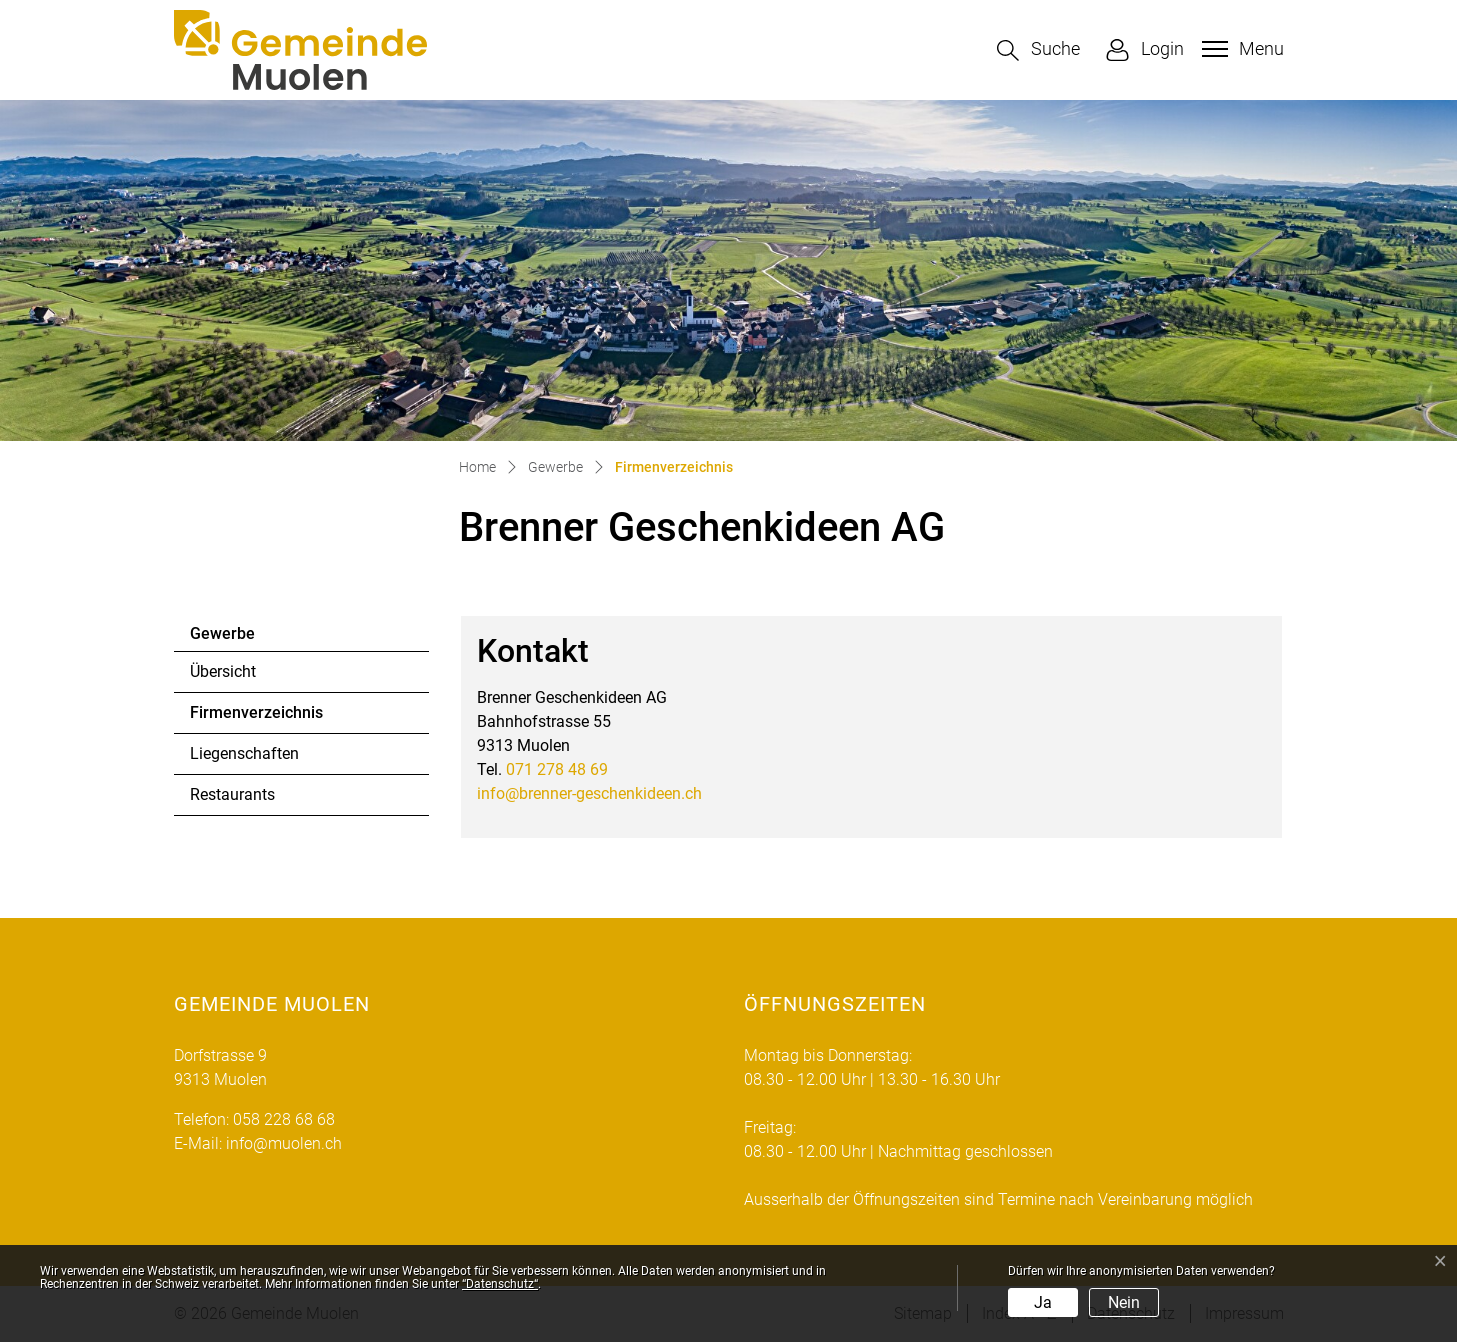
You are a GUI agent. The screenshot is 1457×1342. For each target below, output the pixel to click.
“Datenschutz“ (500, 1284)
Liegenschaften (244, 753)
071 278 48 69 (557, 769)
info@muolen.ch (284, 1143)
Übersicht (223, 671)
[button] (1038, 50)
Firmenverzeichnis (256, 718)
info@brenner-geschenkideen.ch (589, 793)
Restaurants (232, 794)
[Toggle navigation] (1240, 49)
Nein (1124, 1302)
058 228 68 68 (284, 1119)
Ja (1043, 1302)
